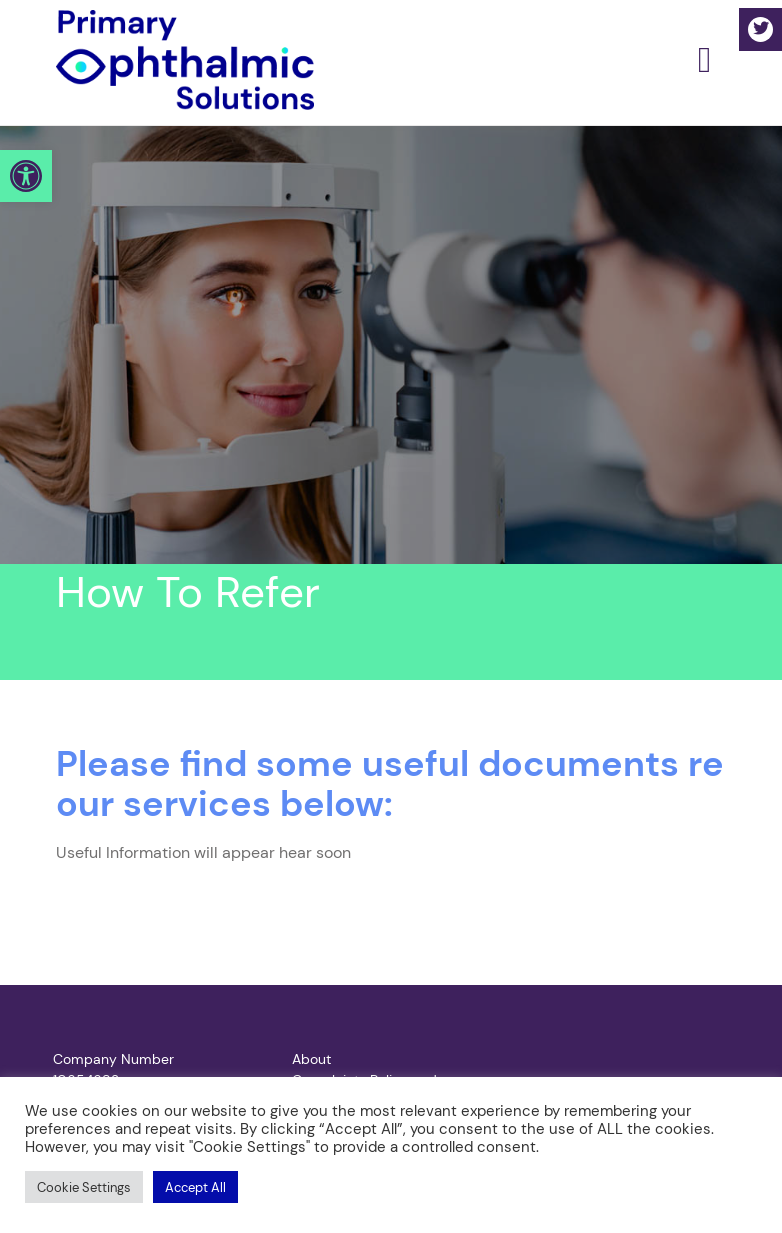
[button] (26, 176)
